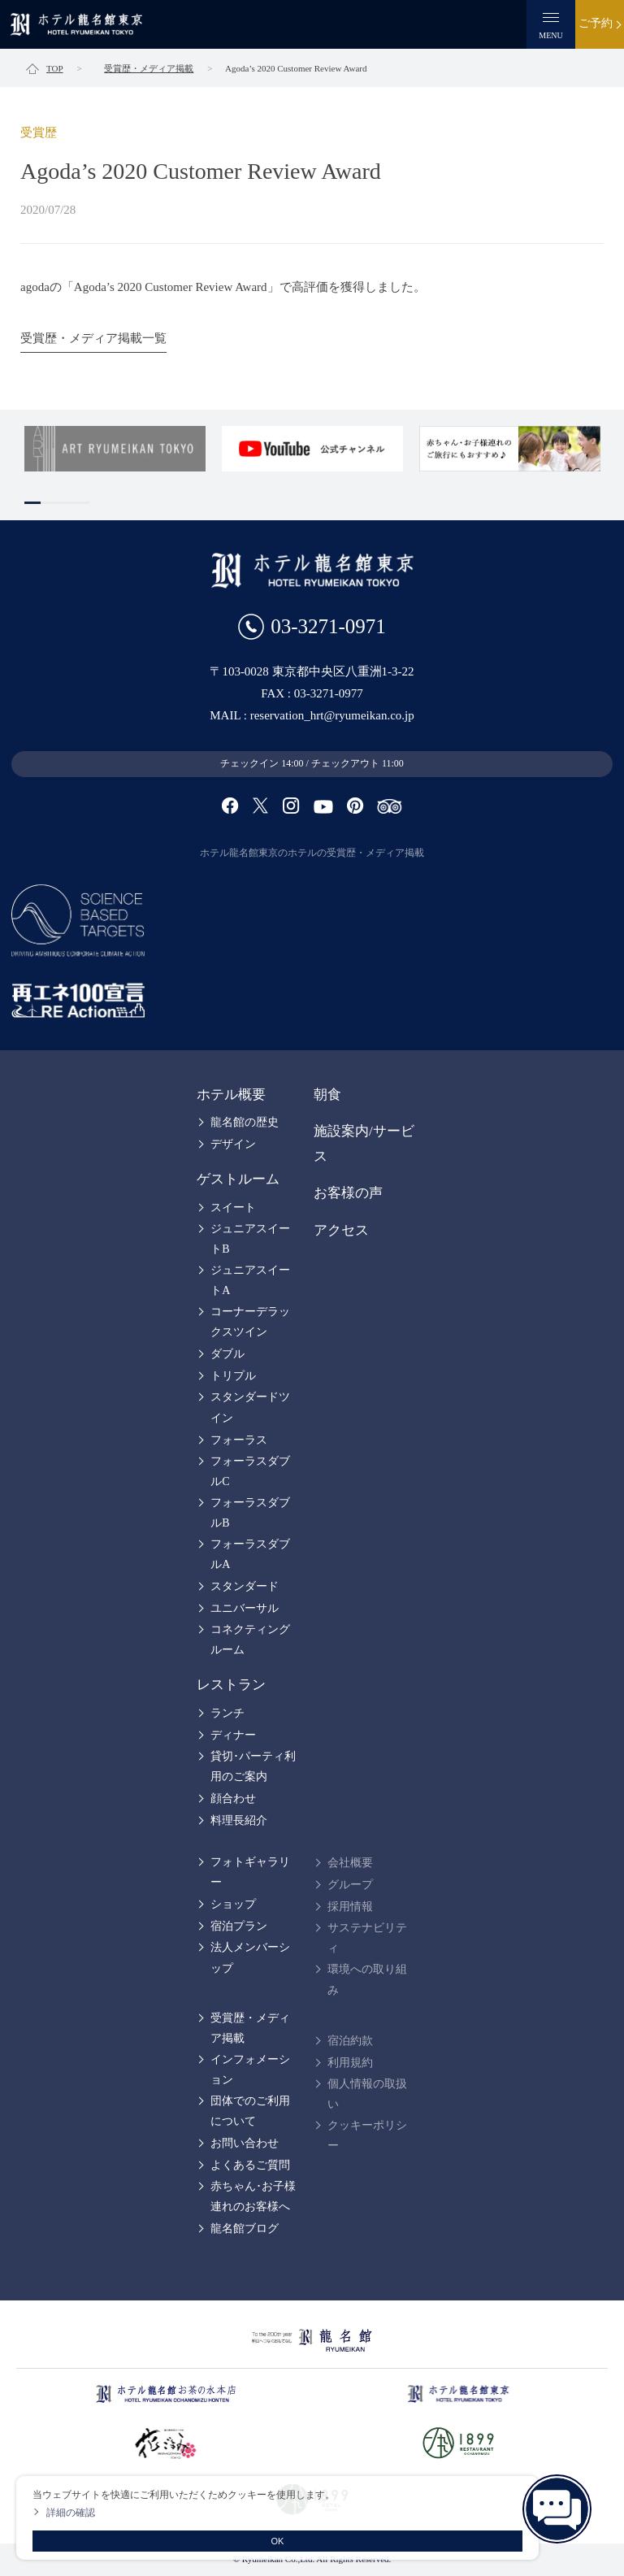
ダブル (227, 1354)
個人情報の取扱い (367, 2094)
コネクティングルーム (250, 1639)
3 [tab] (65, 503)
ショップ (233, 1904)
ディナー (233, 1735)
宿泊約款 (350, 2041)
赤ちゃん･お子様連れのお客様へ (253, 2196)
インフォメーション (250, 2069)
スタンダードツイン (250, 1407)
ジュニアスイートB (250, 1239)
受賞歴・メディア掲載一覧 (93, 338)
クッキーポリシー (367, 2135)
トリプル (233, 1376)
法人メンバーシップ (250, 1957)
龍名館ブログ (244, 2228)
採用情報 (350, 1907)
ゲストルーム (238, 1179)
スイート (233, 1207)
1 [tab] (32, 503)
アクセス (341, 1230)
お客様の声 (348, 1193)
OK (277, 2541)
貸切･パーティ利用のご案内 (253, 1766)
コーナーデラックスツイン (250, 1321)
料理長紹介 (238, 1820)
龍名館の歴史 (244, 1122)
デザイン (233, 1144)
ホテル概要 (231, 1094)
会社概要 (350, 1863)
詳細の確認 (70, 2512)
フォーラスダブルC (250, 1471)
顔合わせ (233, 1798)
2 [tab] (49, 503)
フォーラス (238, 1440)
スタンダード (244, 1586)
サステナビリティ (367, 1938)
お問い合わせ (244, 2143)
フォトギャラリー (250, 1872)
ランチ (227, 1713)
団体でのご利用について (250, 2111)
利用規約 (350, 2063)
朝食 (327, 1094)
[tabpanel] (115, 449)
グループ (350, 1885)
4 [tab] (81, 503)
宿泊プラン (238, 1926)
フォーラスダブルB (250, 1513)
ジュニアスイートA (250, 1280)
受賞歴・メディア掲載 (250, 2028)
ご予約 (595, 23)
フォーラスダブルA (250, 1554)
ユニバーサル (244, 1608)
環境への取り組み (367, 1979)
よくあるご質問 (250, 2165)
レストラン (231, 1684)
